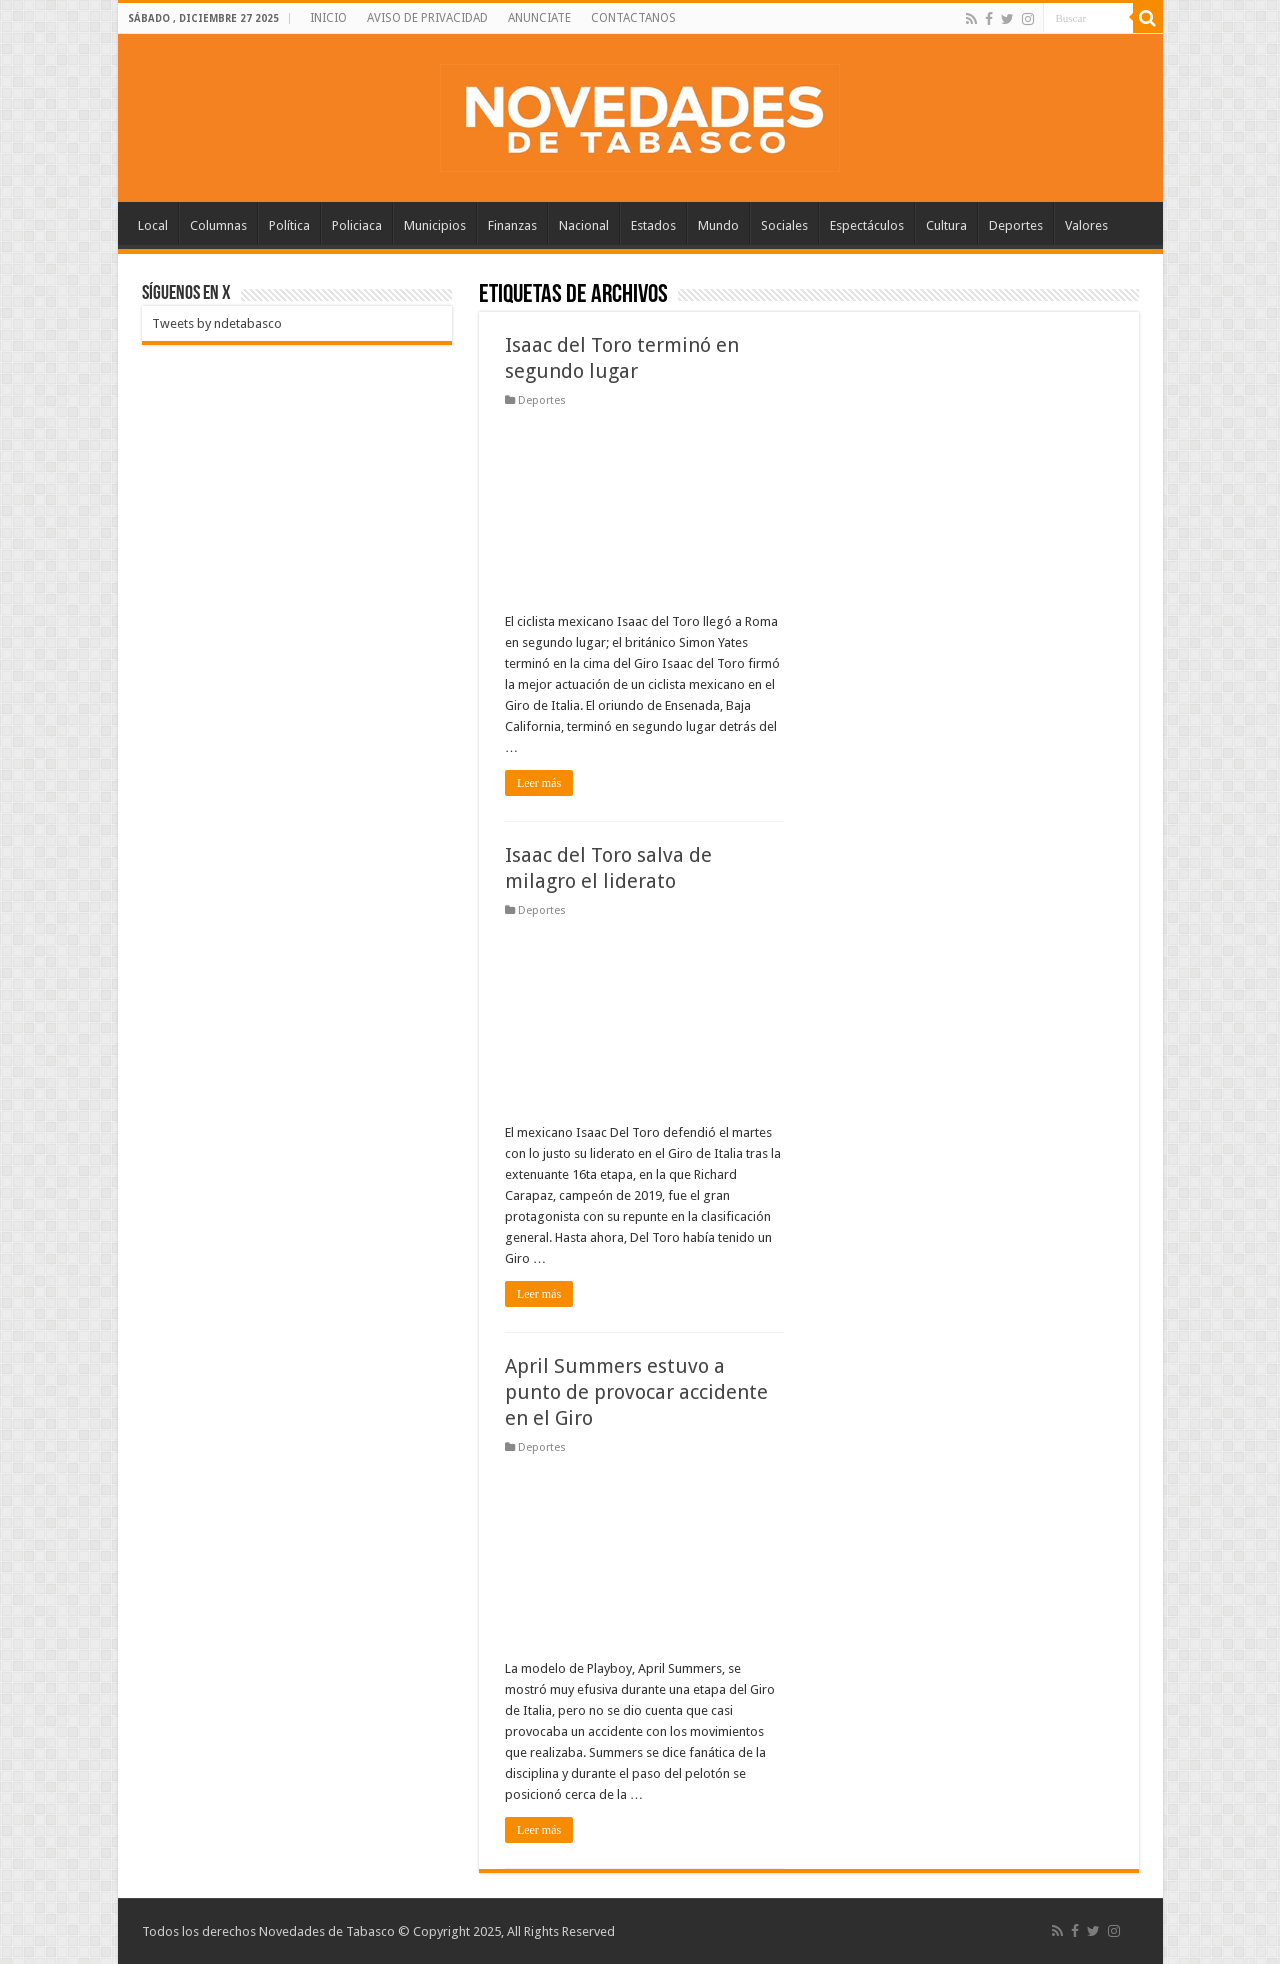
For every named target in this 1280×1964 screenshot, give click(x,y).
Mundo (718, 225)
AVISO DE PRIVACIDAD (427, 18)
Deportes (1016, 225)
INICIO (328, 18)
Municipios (435, 225)
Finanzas (512, 225)
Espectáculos (867, 225)
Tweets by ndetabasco (217, 323)
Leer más (539, 783)
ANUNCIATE (539, 18)
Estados (653, 225)
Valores (1086, 225)
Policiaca (357, 225)
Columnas (218, 225)
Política (289, 225)
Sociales (784, 225)
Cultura (946, 225)
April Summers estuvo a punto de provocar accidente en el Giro (636, 1392)
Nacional (584, 225)
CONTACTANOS (633, 18)
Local (153, 225)
